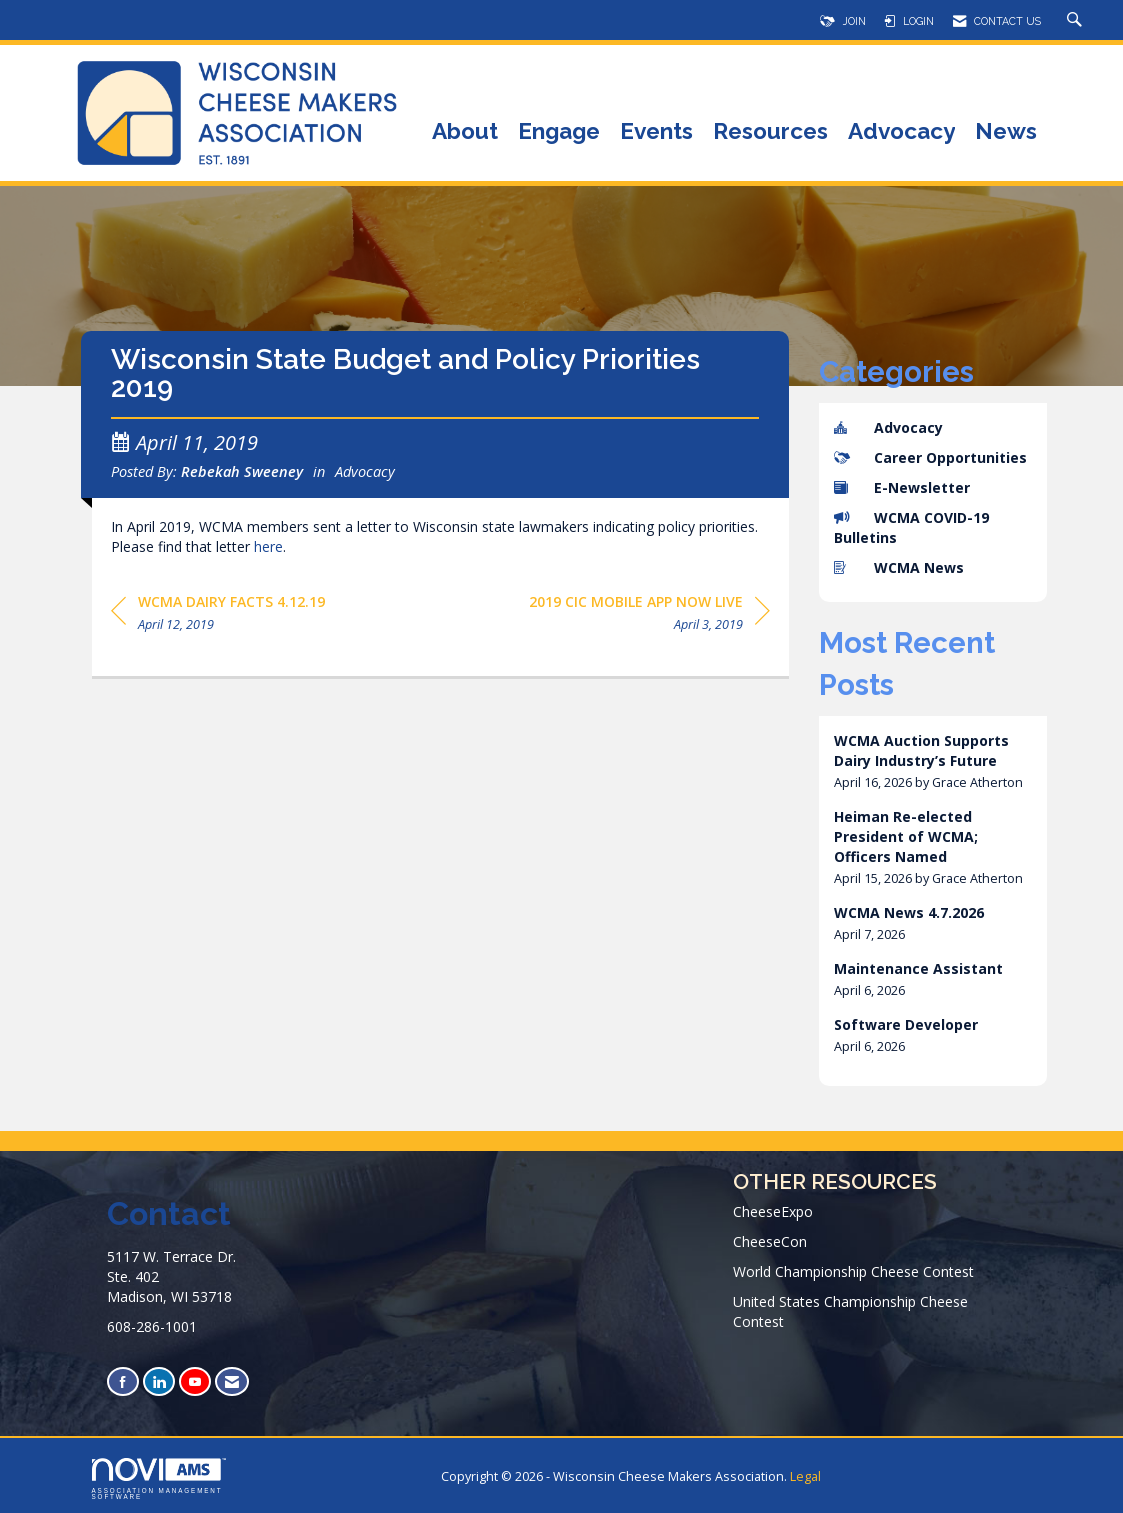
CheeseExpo (773, 1211)
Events (656, 132)
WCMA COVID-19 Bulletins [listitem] (911, 527)
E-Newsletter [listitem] (902, 487)
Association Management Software (159, 1479)
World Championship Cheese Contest (853, 1271)
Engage (559, 132)
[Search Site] (1077, 21)
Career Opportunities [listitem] (930, 457)
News (1006, 132)
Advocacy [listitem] (888, 427)
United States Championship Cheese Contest (850, 1311)
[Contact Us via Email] (232, 1381)
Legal (805, 1476)
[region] (649, 625)
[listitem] (933, 761)
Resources (770, 132)
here (268, 555)
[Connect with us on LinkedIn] (159, 1381)
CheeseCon (770, 1241)
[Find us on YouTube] (195, 1381)
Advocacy (901, 132)
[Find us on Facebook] (123, 1381)
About (465, 132)
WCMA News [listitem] (899, 567)
